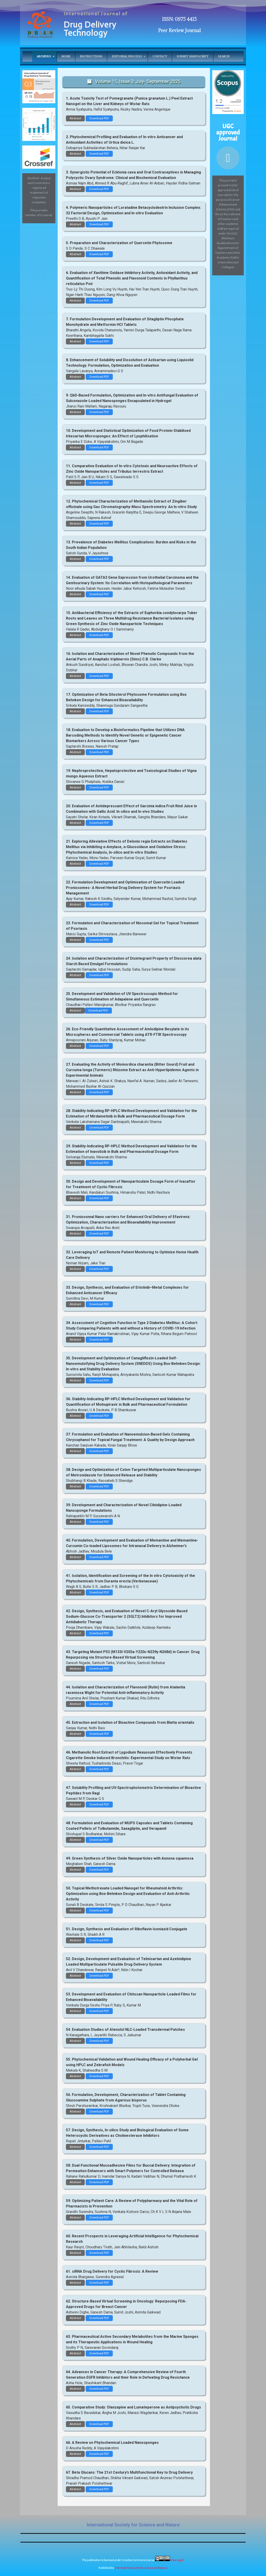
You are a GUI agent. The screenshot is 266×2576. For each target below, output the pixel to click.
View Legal (177, 2560)
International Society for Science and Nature (133, 2525)
